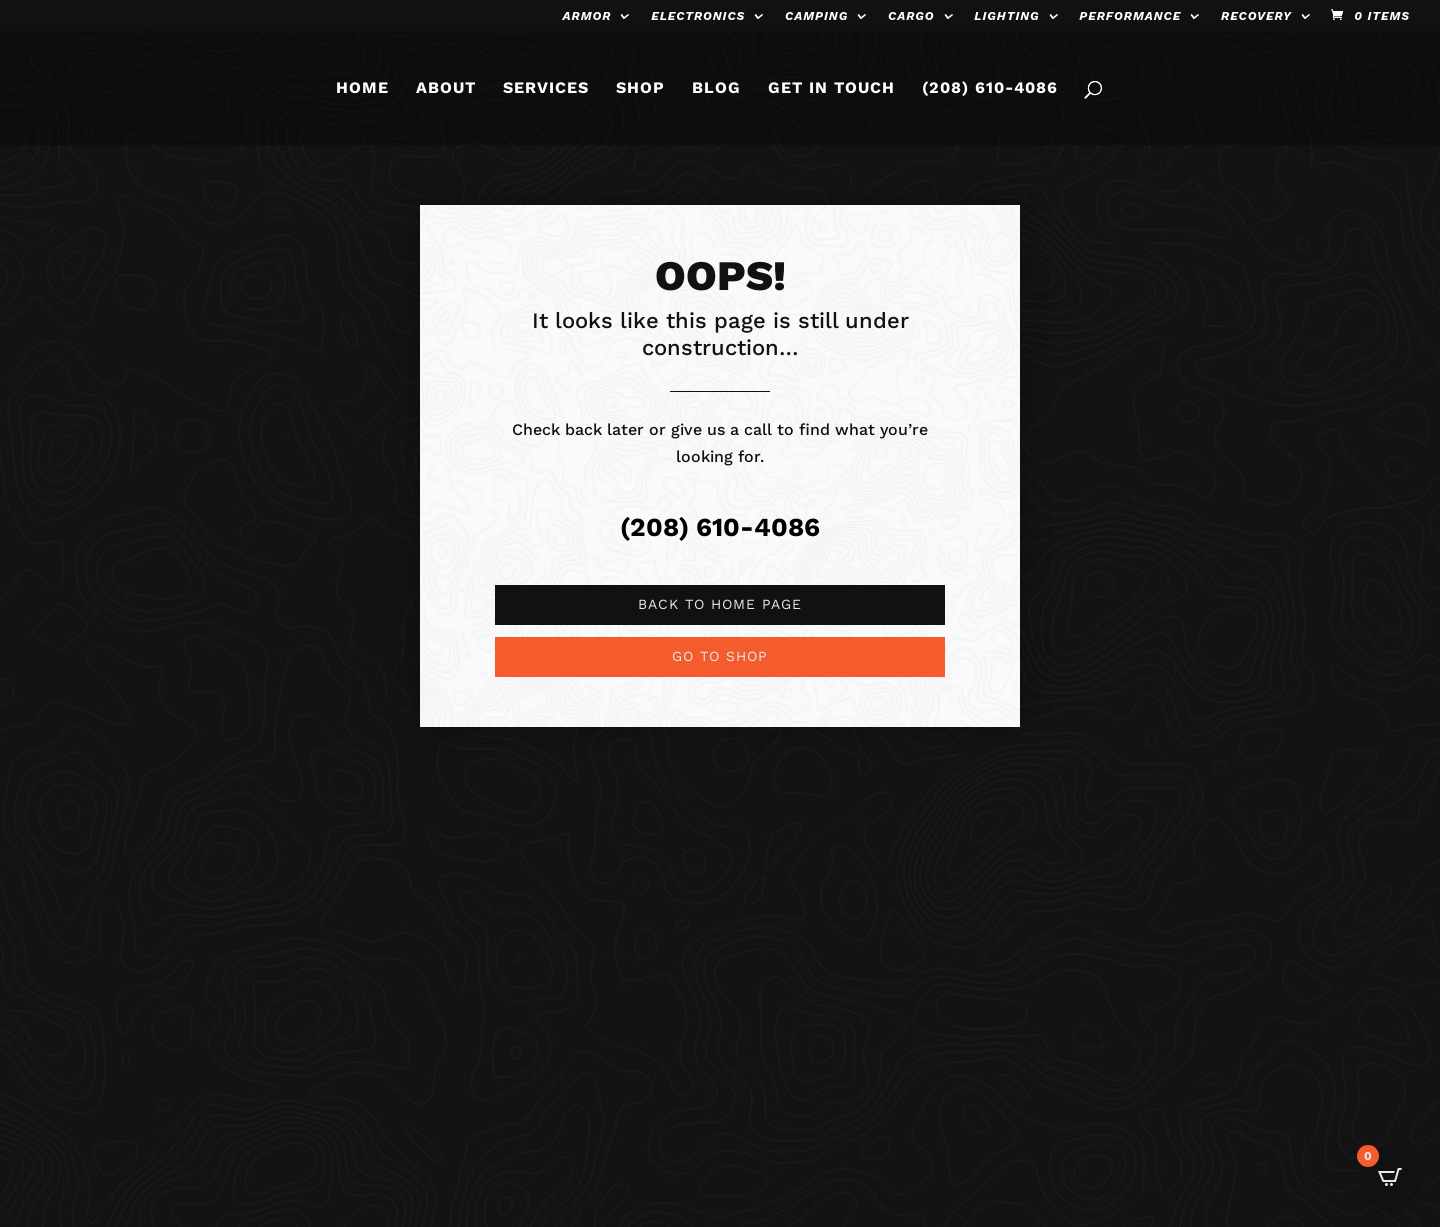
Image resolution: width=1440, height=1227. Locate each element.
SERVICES (546, 89)
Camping (816, 16)
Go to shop (720, 656)
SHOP (640, 89)
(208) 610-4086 (990, 89)
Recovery (1256, 16)
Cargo (911, 16)
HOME (362, 89)
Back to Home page (720, 604)
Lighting (1006, 16)
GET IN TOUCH (831, 89)
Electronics (698, 16)
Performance (1130, 16)
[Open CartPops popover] (1390, 1177)
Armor (587, 16)
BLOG (716, 89)
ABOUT (446, 89)
